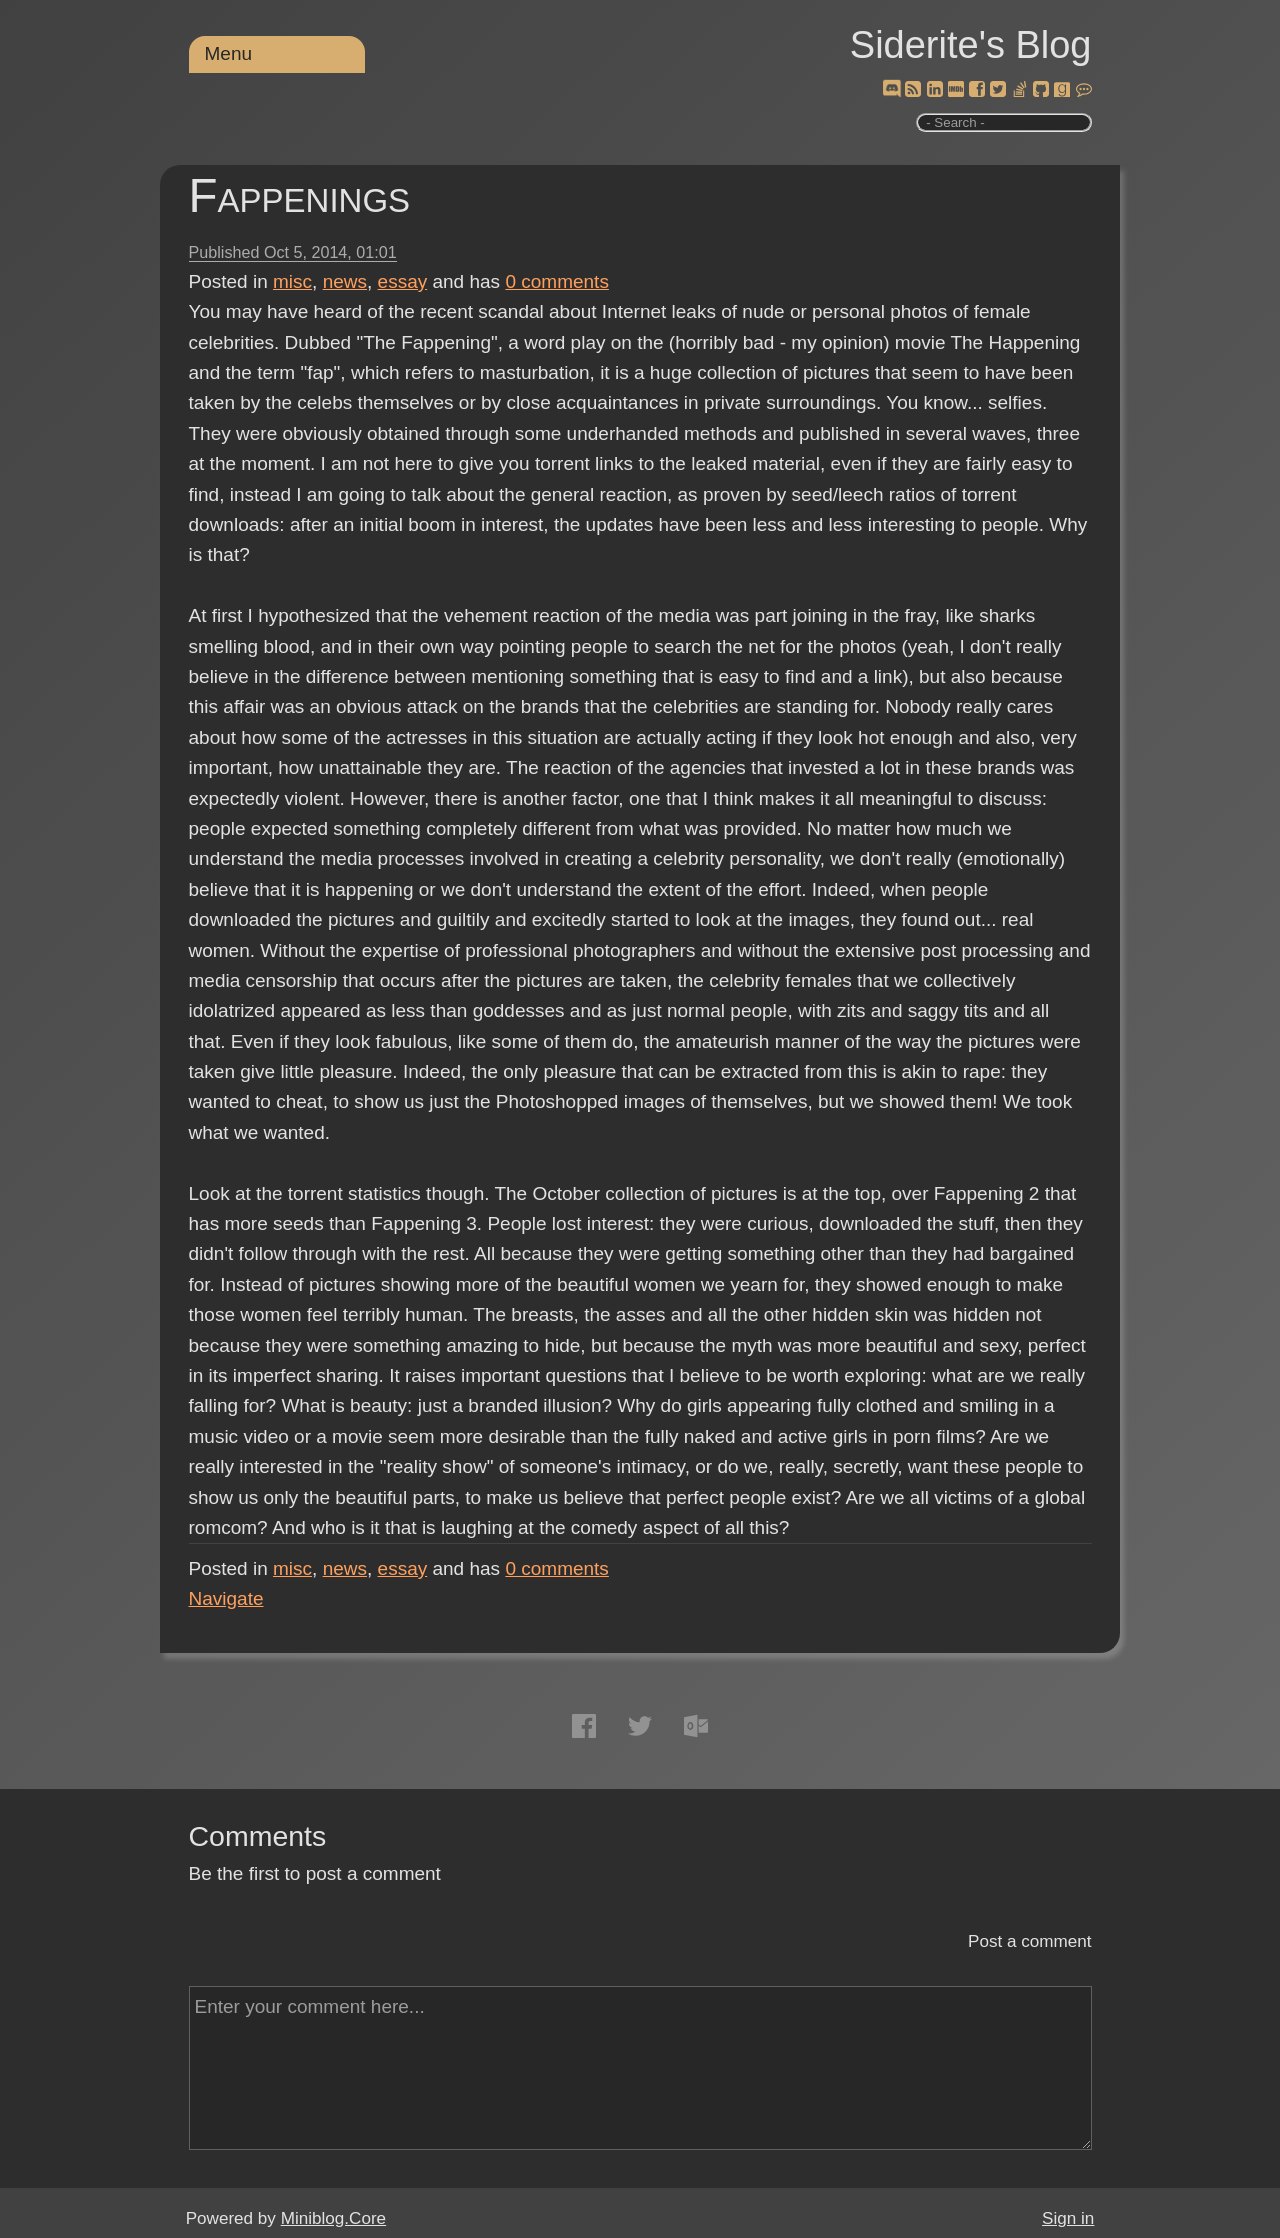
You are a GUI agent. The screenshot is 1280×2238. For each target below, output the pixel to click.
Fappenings (300, 195)
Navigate (226, 1598)
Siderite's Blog (971, 45)
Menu (229, 53)
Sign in (1068, 2218)
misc (292, 281)
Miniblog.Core (333, 2218)
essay (403, 281)
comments (557, 281)
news (345, 281)
